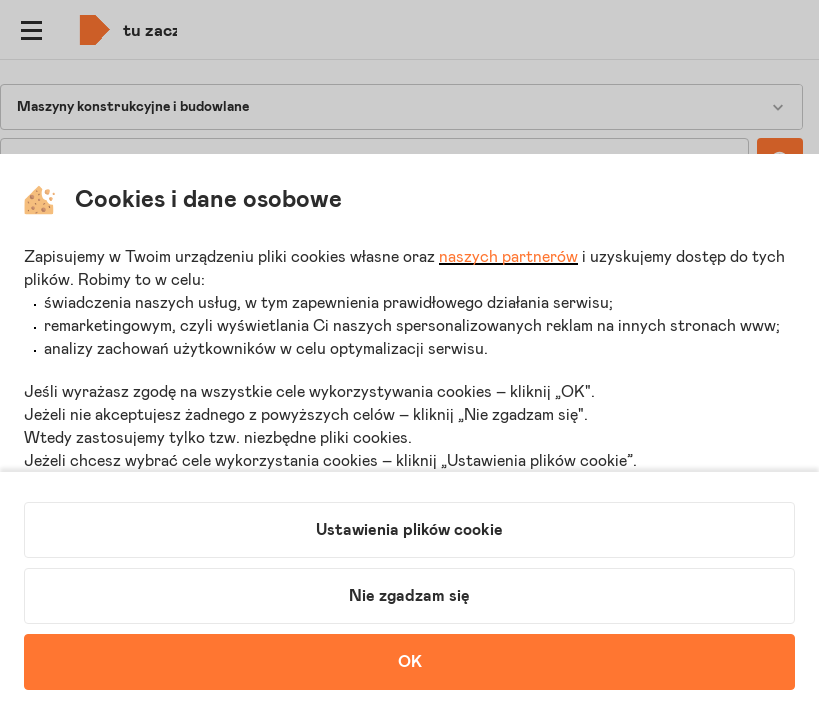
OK (410, 662)
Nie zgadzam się (409, 596)
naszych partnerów (508, 257)
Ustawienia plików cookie (409, 530)
